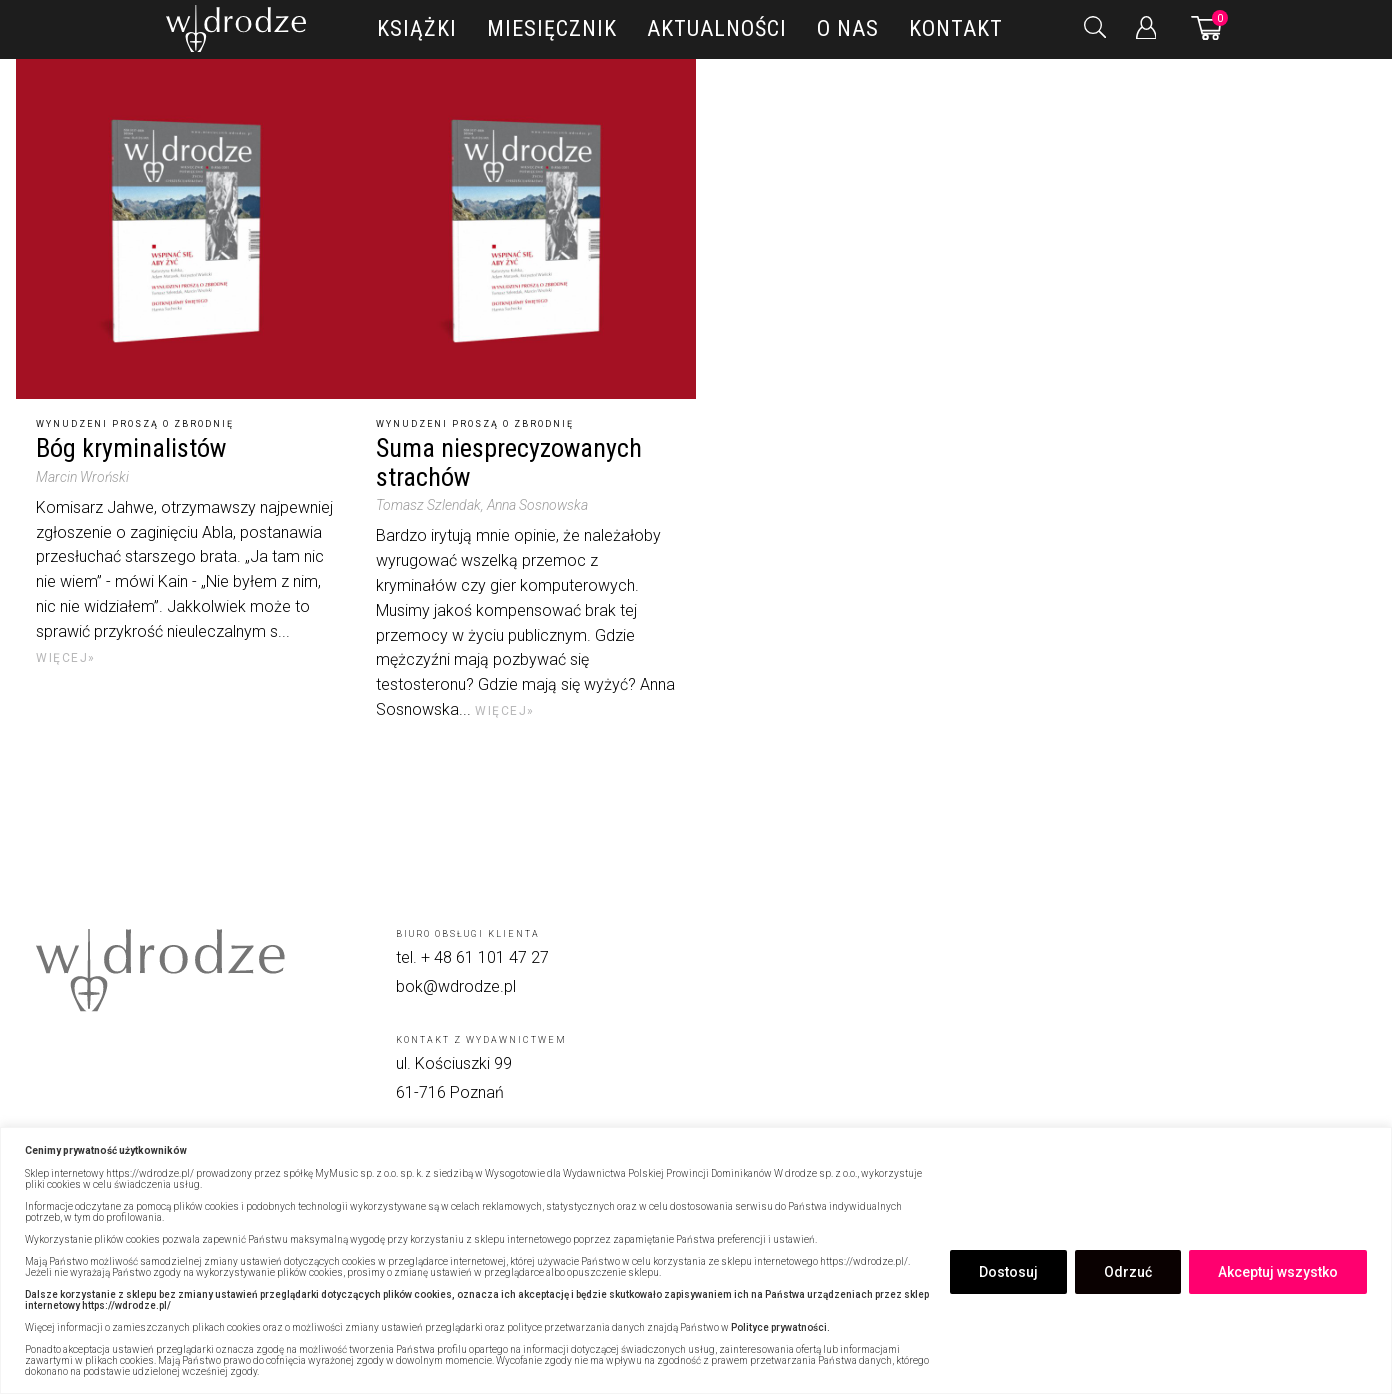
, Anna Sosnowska (534, 505)
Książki (417, 28)
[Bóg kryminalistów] (186, 229)
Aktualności (717, 28)
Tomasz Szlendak (428, 505)
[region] (696, 1260)
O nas (848, 28)
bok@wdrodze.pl (456, 986)
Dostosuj (1008, 1272)
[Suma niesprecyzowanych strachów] (526, 229)
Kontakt (956, 28)
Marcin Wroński (82, 477)
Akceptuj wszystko (1278, 1272)
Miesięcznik (552, 28)
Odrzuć (1128, 1272)
